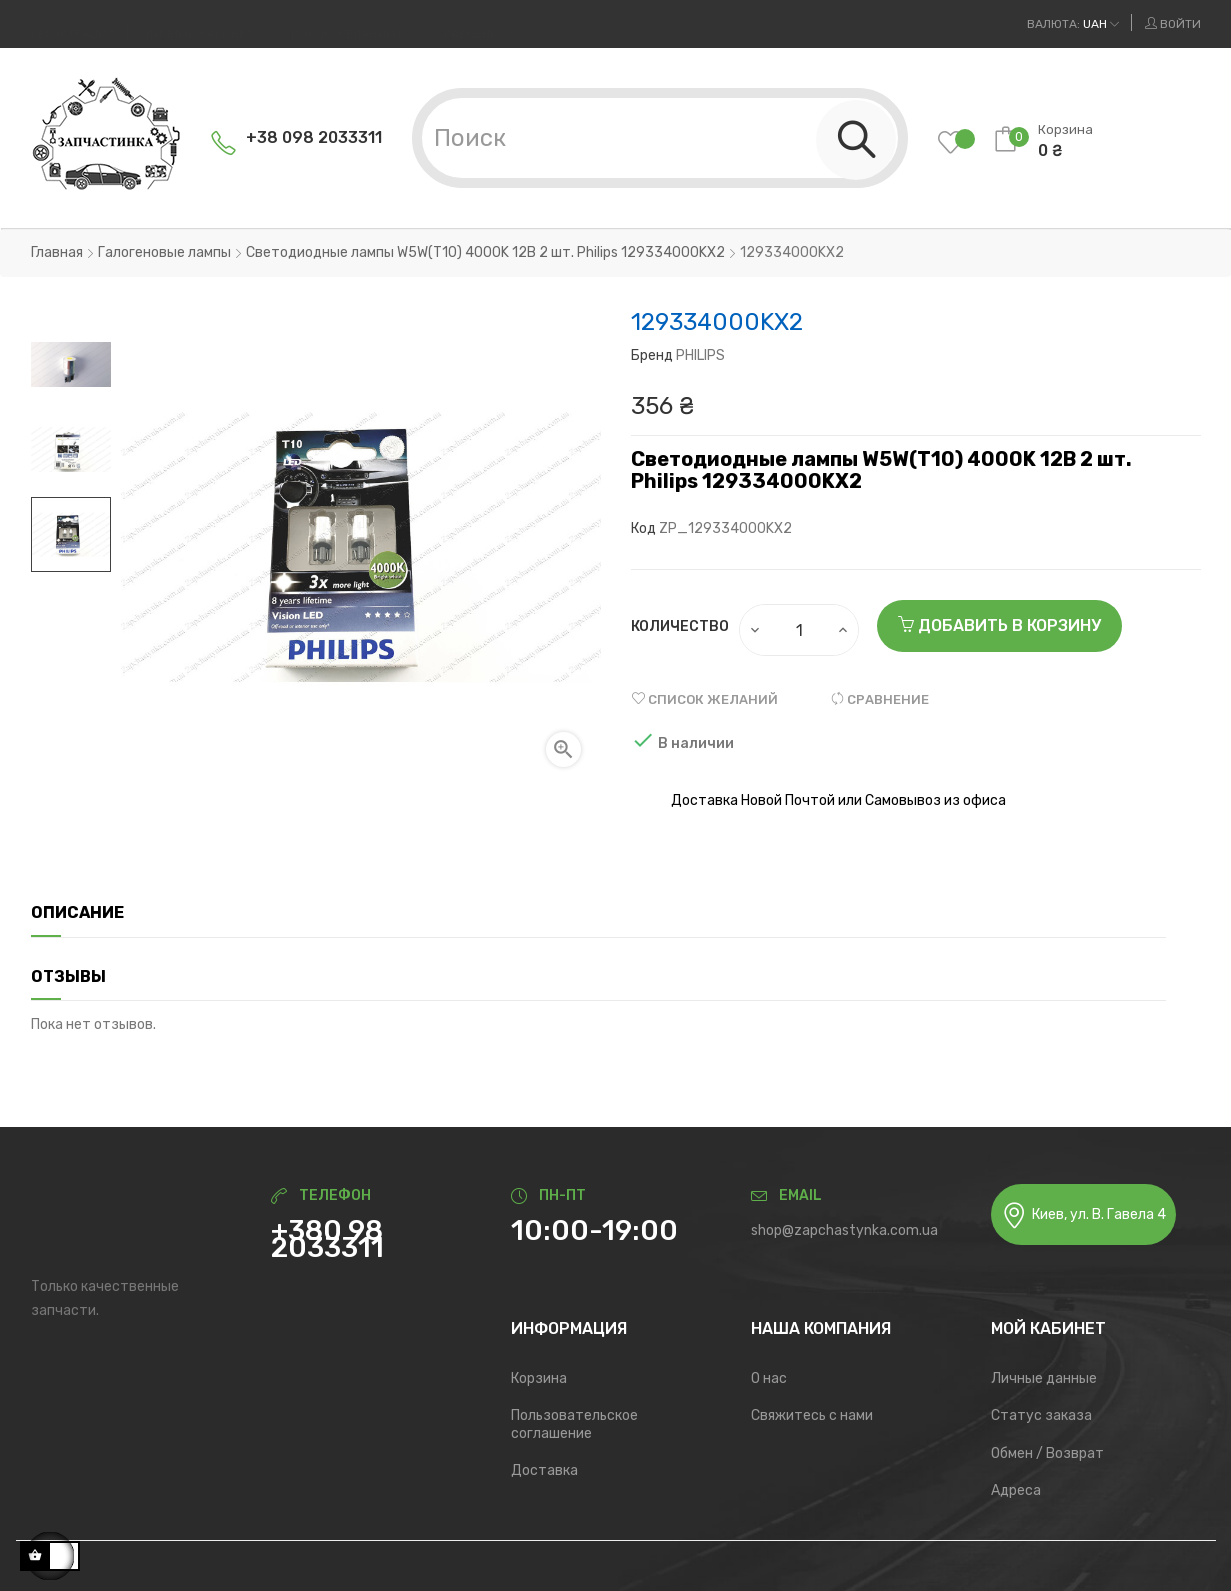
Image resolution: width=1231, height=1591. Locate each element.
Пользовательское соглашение (574, 1424)
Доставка (544, 1470)
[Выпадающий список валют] (1073, 24)
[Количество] (800, 630)
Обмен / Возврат (1047, 1453)
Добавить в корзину (999, 625)
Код (643, 528)
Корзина (539, 1378)
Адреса (1016, 1490)
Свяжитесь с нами (812, 1415)
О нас (769, 1378)
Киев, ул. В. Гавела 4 (1083, 1215)
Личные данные (1044, 1378)
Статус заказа (1041, 1415)
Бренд (652, 355)
